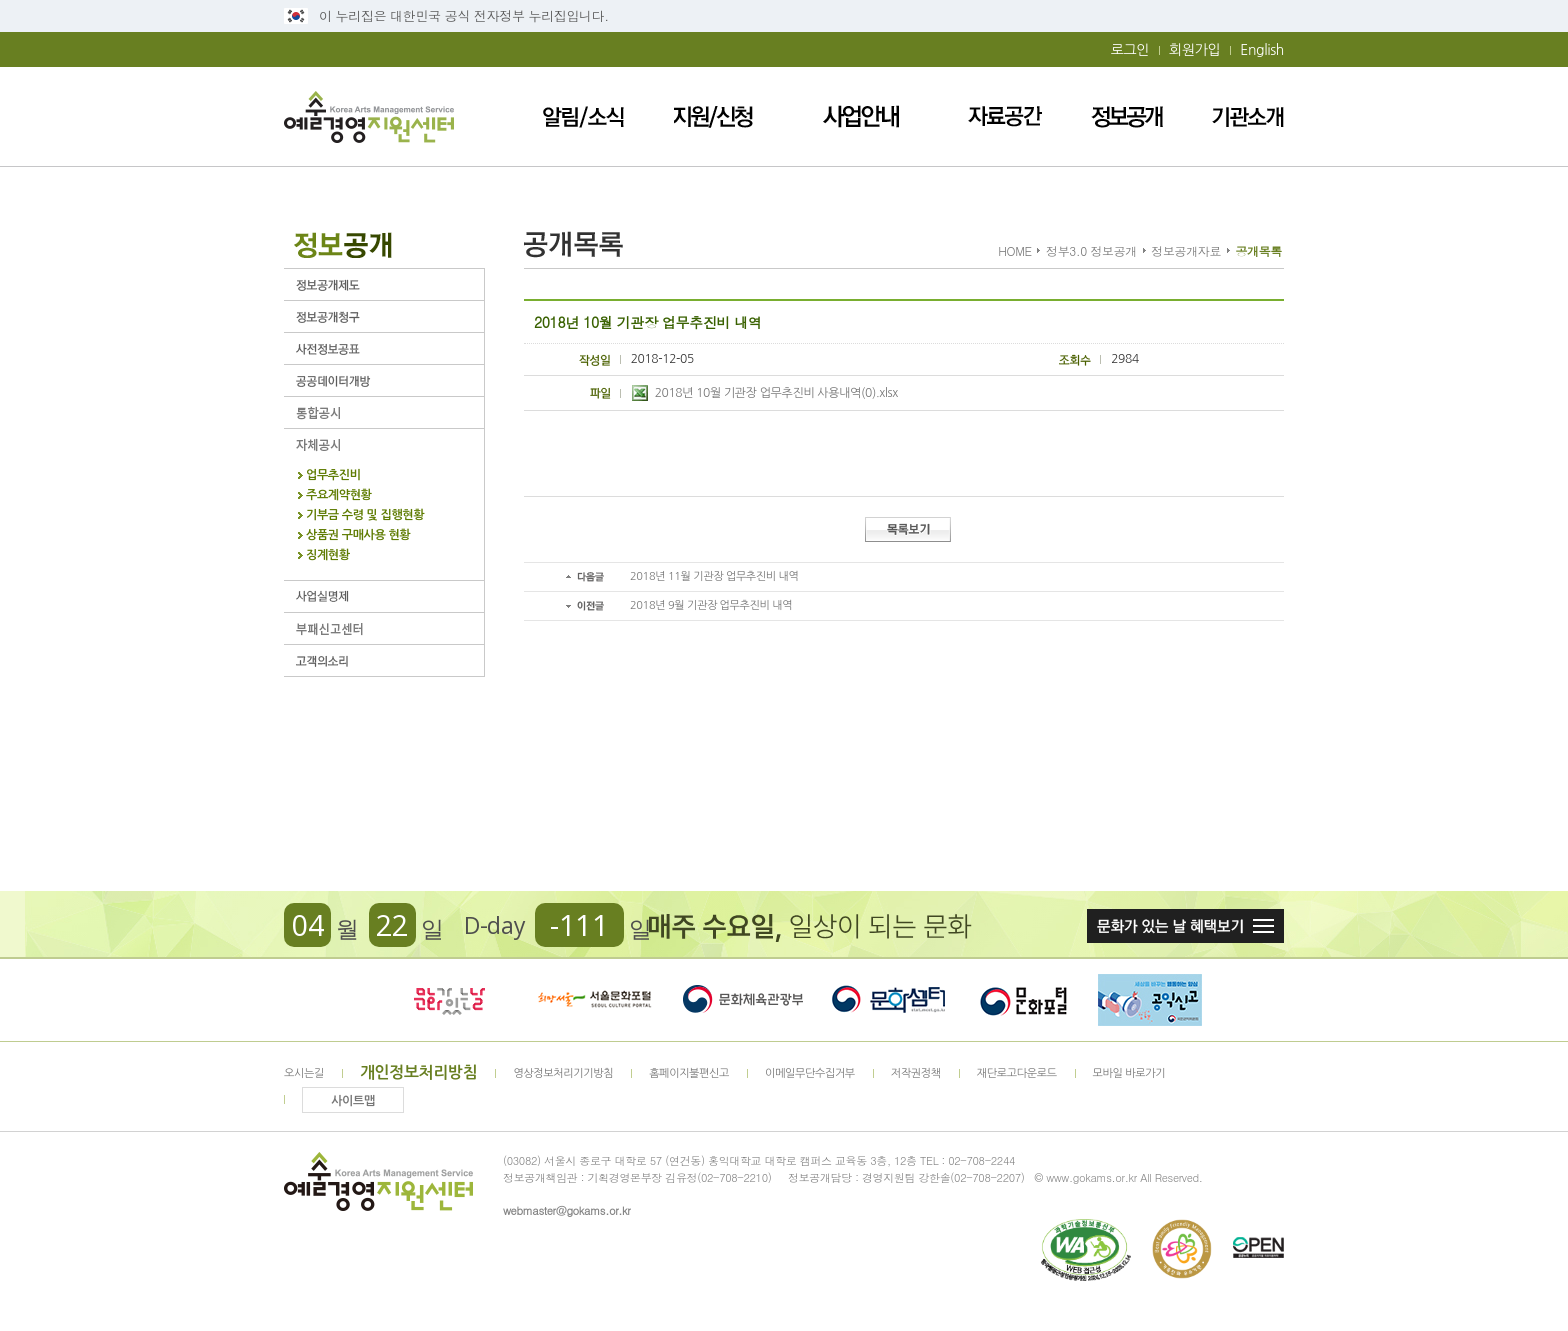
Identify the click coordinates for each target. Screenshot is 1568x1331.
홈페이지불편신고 (689, 1073)
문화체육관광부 (743, 1000)
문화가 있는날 (449, 1000)
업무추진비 (333, 475)
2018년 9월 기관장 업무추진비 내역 (711, 605)
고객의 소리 (384, 660)
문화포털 (1023, 1000)
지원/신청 (713, 116)
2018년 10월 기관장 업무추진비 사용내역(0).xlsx (765, 393)
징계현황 (328, 555)
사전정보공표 (384, 348)
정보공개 (1127, 116)
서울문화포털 (596, 1000)
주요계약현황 (339, 495)
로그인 (1130, 50)
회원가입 (1194, 50)
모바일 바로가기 (1129, 1073)
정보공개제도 (384, 284)
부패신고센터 (384, 628)
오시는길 (304, 1073)
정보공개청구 (384, 316)
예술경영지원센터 (369, 116)
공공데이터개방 (384, 380)
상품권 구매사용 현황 (358, 535)
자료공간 (1005, 116)
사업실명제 (384, 596)
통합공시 (384, 412)
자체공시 (384, 444)
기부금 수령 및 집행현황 (365, 515)
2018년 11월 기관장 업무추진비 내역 (714, 576)
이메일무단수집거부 (810, 1073)
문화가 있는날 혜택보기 (1185, 926)
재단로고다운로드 (1017, 1073)
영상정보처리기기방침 (563, 1073)
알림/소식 (583, 116)
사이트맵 (353, 1101)
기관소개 (1248, 116)
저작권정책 (916, 1073)
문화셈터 (889, 1000)
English (1262, 50)
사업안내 (861, 116)
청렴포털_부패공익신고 (1150, 1000)
